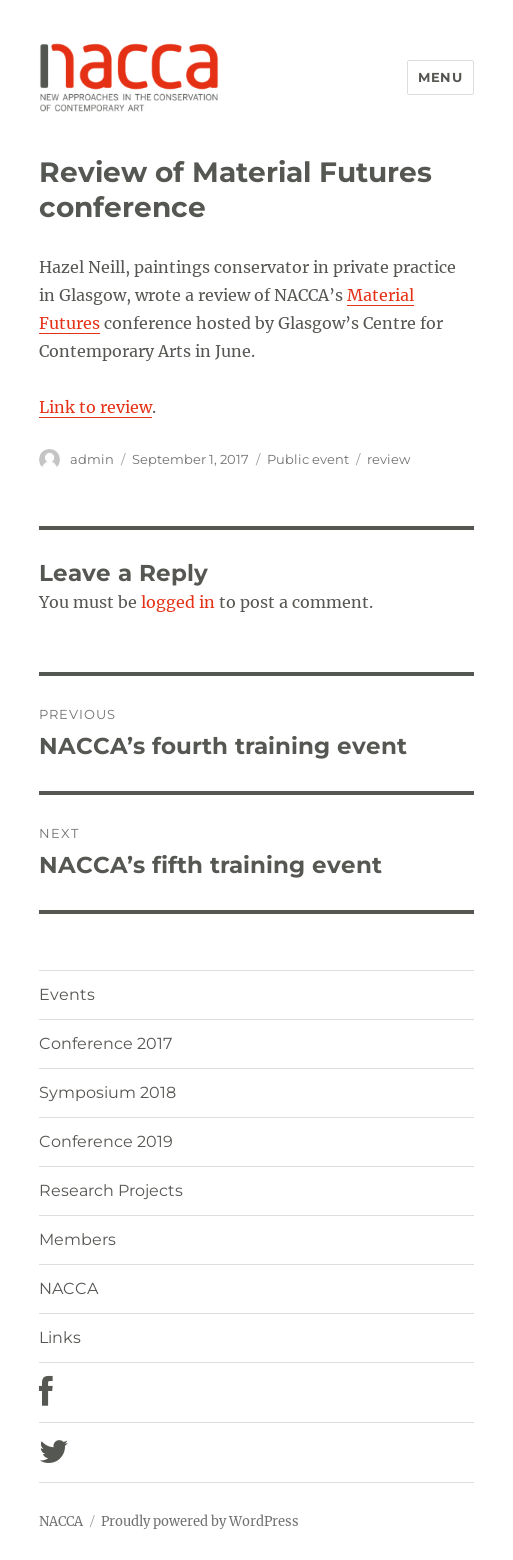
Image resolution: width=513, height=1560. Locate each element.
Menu (440, 77)
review (388, 459)
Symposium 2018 (107, 1092)
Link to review (95, 407)
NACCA (68, 1288)
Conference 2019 (106, 1141)
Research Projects (111, 1190)
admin (92, 459)
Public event (308, 459)
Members (77, 1239)
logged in (178, 602)
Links (60, 1337)
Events (67, 994)
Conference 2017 (105, 1043)
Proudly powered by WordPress (200, 1521)
